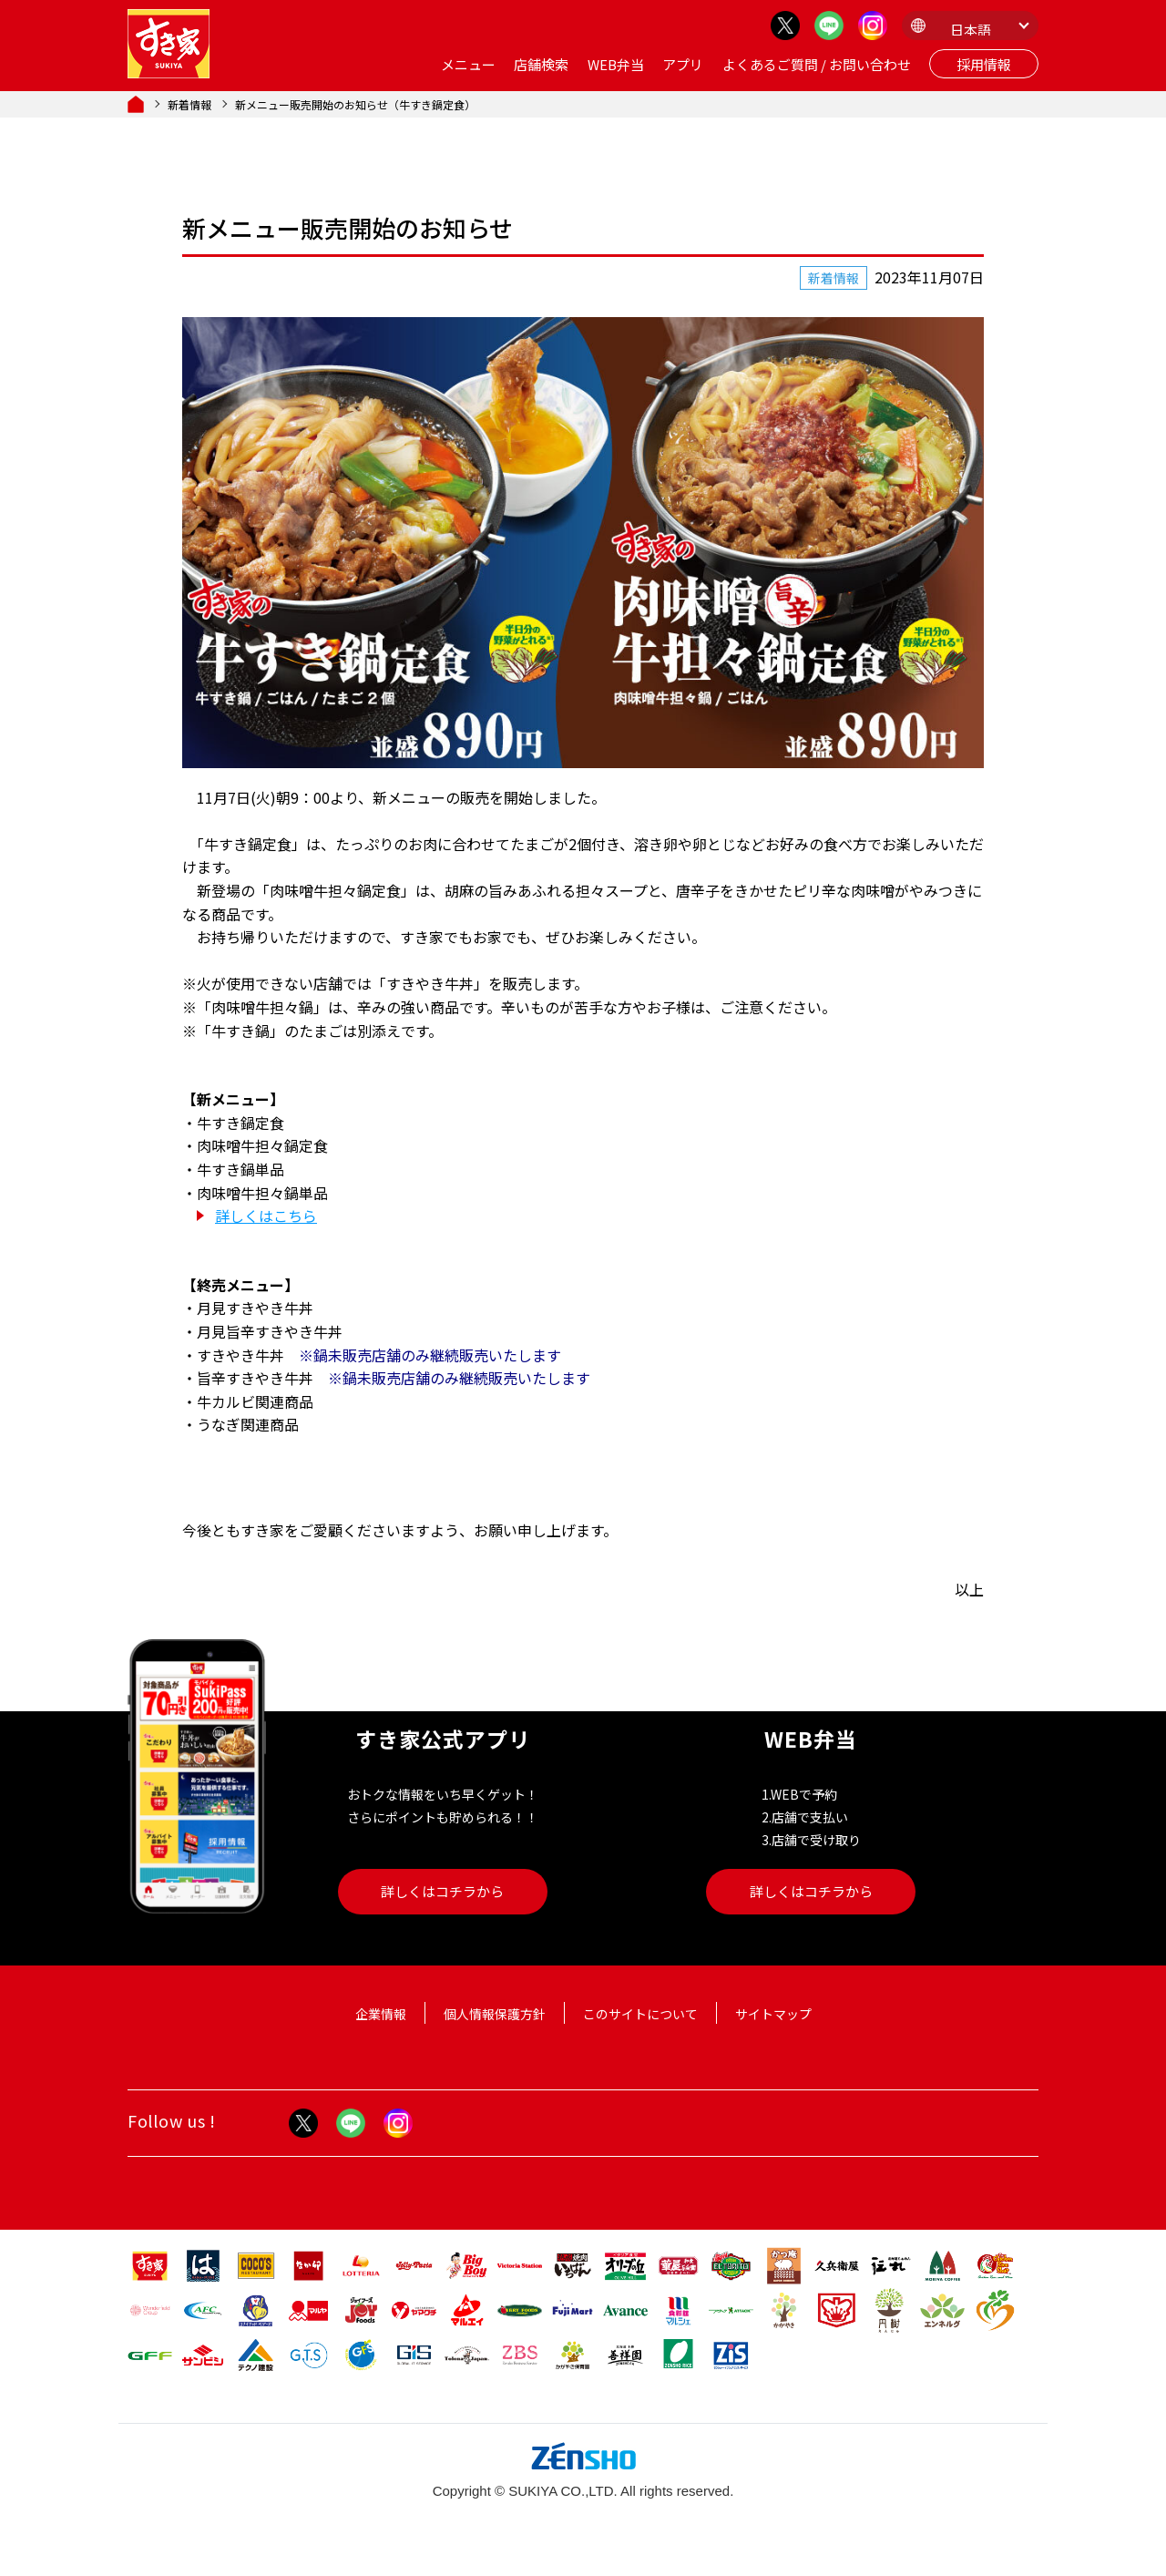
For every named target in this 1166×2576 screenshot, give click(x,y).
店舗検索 (541, 64)
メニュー (468, 64)
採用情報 (983, 64)
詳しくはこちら (266, 1215)
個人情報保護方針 (495, 2014)
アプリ (682, 64)
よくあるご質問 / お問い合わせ (816, 64)
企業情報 (380, 2014)
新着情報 (189, 104)
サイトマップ (773, 2014)
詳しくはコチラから (442, 1891)
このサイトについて (640, 2014)
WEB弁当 (616, 64)
